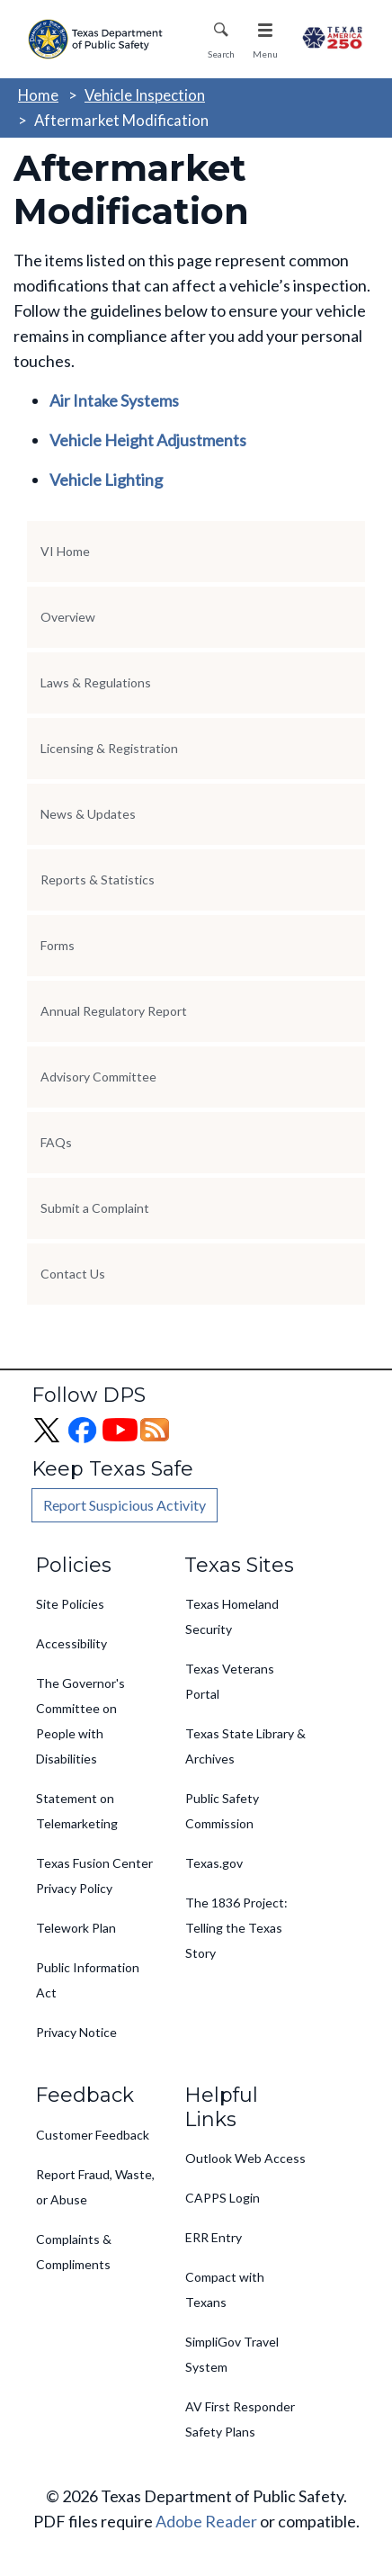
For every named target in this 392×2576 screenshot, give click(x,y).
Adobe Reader (206, 2521)
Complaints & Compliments (73, 2251)
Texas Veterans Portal (229, 1681)
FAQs (56, 1142)
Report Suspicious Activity (124, 1504)
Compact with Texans (224, 2289)
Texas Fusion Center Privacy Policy (94, 1875)
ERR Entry (213, 2237)
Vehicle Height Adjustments (147, 440)
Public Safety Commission (222, 1811)
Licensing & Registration (109, 748)
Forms (57, 945)
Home (38, 94)
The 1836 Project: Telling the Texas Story (236, 1928)
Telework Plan (76, 1927)
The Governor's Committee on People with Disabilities (80, 1720)
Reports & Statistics (97, 879)
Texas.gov (214, 1863)
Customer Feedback (92, 2134)
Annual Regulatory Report (113, 1011)
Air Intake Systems (114, 400)
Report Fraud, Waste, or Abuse (95, 2187)
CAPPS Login (222, 2197)
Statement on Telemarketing (77, 1811)
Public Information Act (87, 1980)
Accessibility (71, 1643)
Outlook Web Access (245, 2158)
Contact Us (72, 1273)
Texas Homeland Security (232, 1616)
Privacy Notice (76, 2032)
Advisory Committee (98, 1076)
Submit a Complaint (94, 1208)
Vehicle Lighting (106, 479)
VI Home (65, 551)
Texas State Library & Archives (245, 1746)
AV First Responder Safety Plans (240, 2419)
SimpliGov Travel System (232, 2354)
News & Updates (88, 813)
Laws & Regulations (95, 682)
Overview (67, 616)
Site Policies (70, 1603)
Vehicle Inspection (145, 94)
